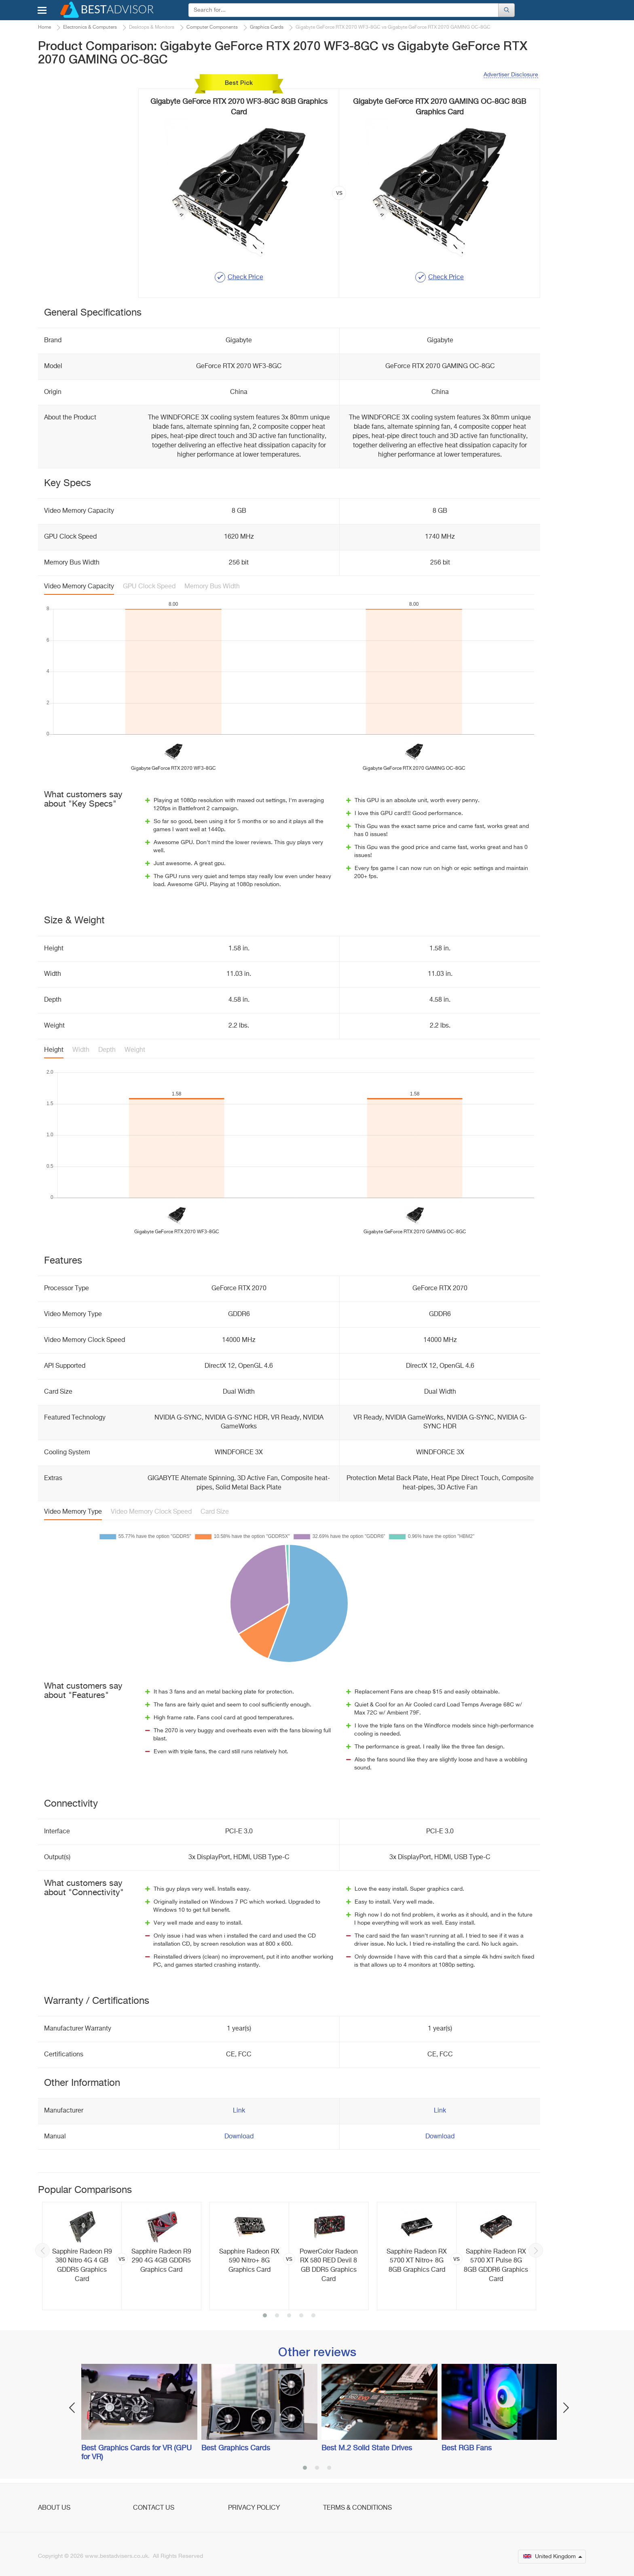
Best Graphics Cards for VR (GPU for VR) (136, 2453)
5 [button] (313, 2316)
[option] (121, 2256)
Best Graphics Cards (235, 2448)
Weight (135, 1050)
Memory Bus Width (212, 586)
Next (535, 2250)
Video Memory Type (73, 1512)
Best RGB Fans (467, 2448)
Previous (42, 2250)
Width (80, 1050)
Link (239, 2111)
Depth (107, 1050)
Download (239, 2137)
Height (53, 1050)
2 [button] (277, 2316)
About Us (54, 2508)
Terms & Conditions (357, 2508)
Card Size (215, 1512)
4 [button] (301, 2316)
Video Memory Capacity (79, 586)
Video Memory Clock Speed (151, 1512)
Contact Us (153, 2508)
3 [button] (289, 2316)
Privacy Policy (254, 2508)
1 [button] (265, 2316)
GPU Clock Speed (149, 586)
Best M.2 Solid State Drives (366, 2448)
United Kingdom (552, 2556)
